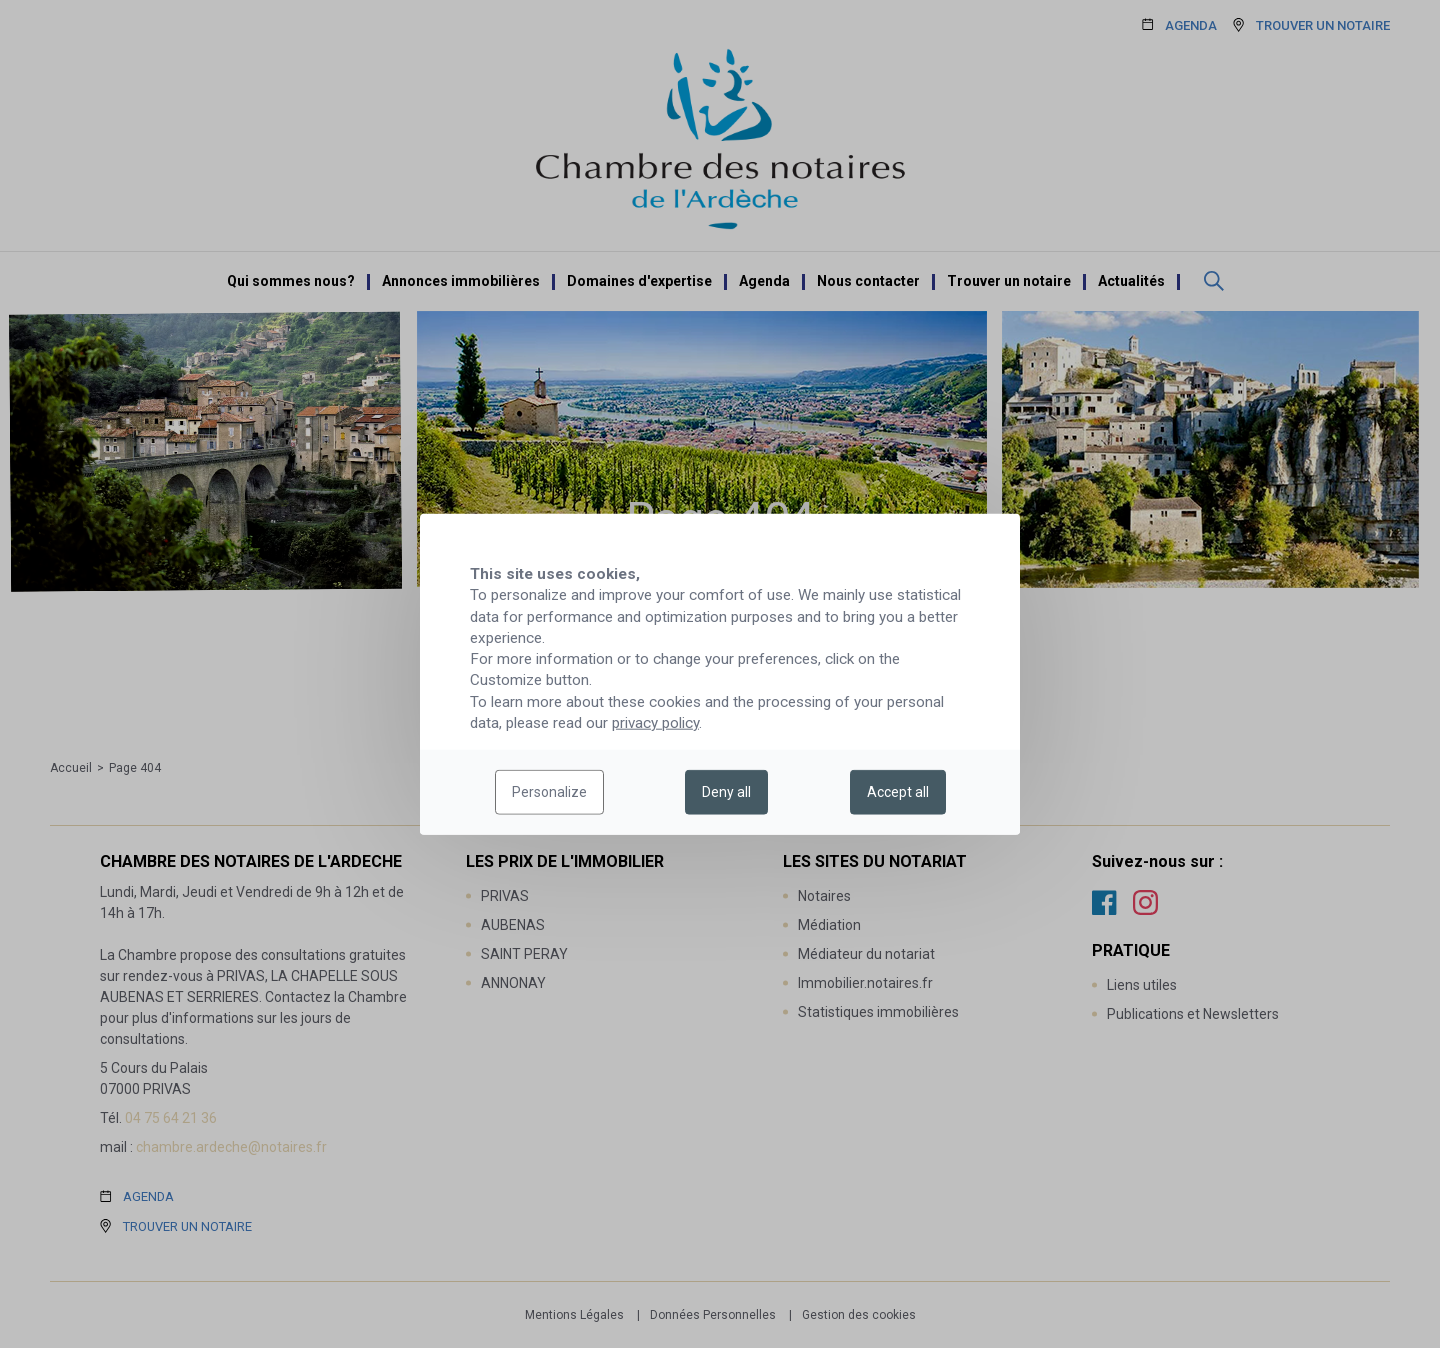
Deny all (726, 792)
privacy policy (655, 723)
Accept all (898, 792)
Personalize (549, 792)
